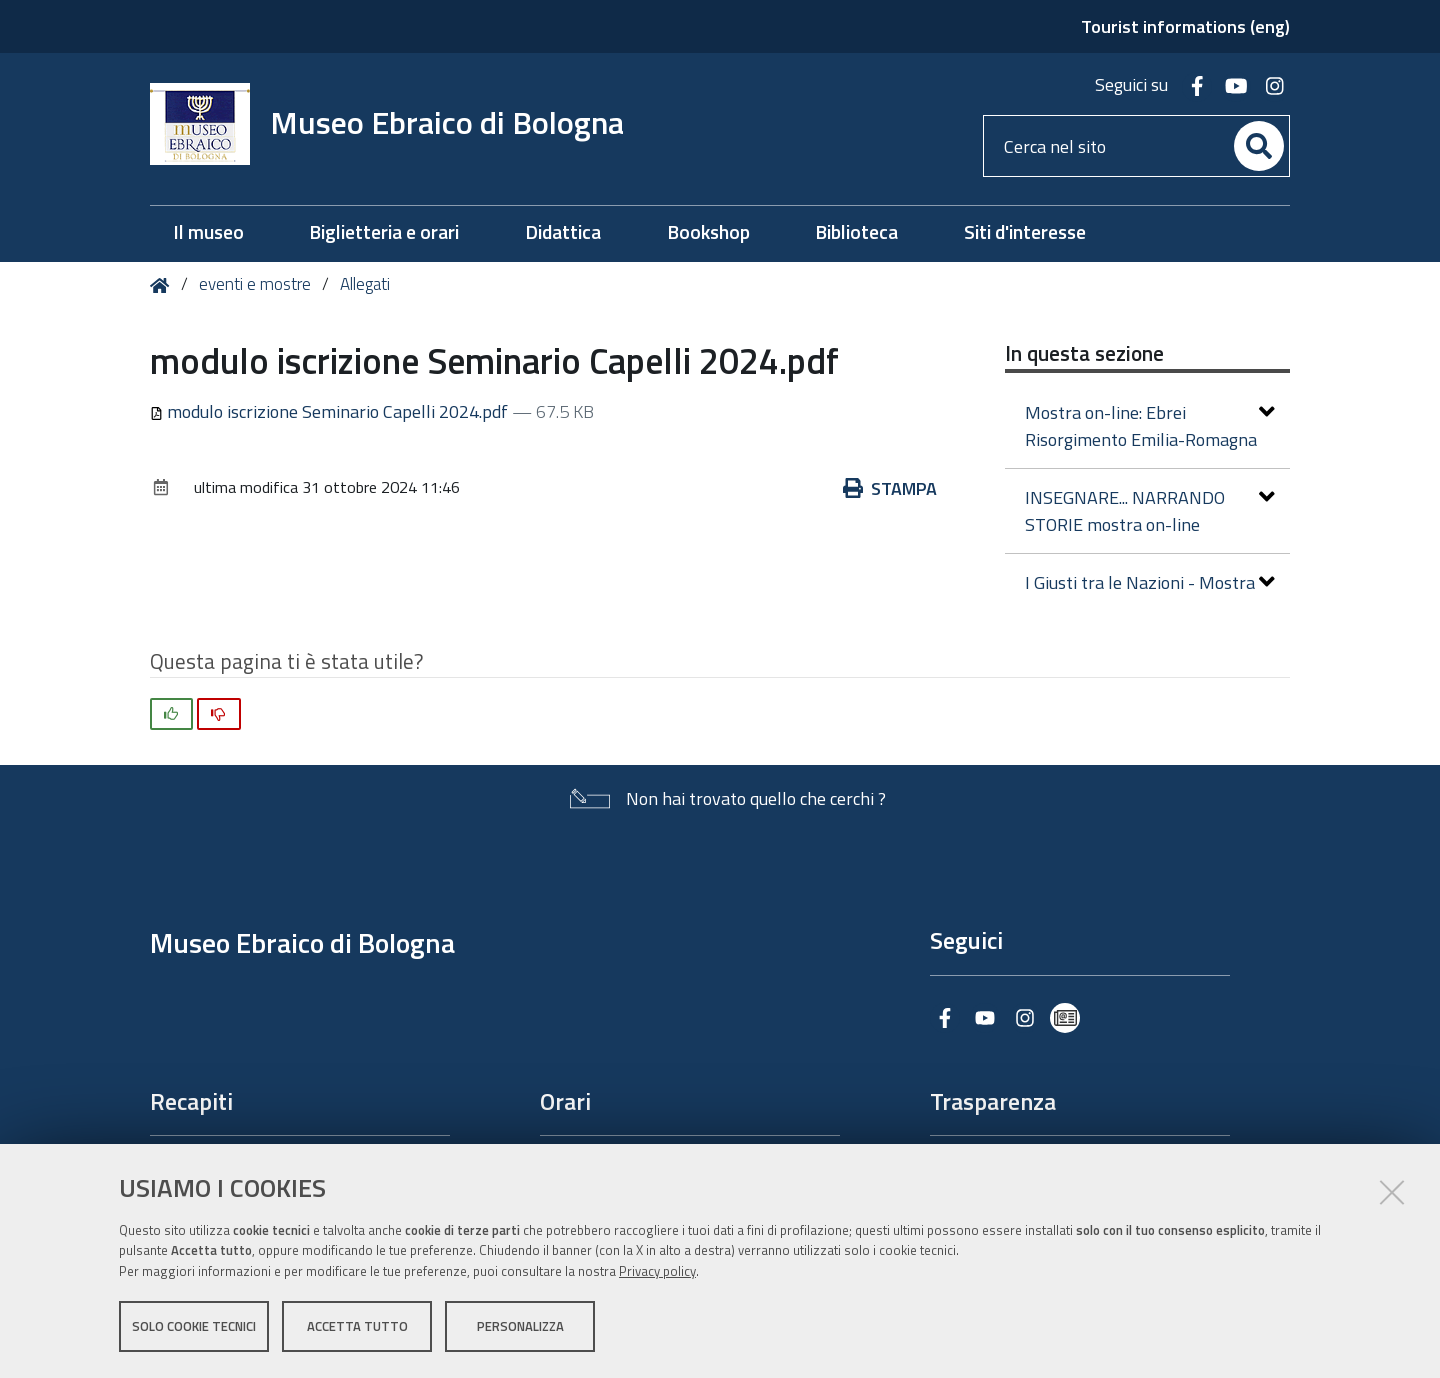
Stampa (890, 488)
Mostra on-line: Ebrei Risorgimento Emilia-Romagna (1150, 426)
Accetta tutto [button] (357, 1326)
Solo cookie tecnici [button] (194, 1326)
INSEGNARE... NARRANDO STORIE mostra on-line (1150, 511)
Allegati (365, 284)
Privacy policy (657, 1271)
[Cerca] (1259, 146)
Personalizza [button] (520, 1326)
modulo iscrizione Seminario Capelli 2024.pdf (331, 411)
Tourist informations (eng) (1185, 26)
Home (163, 285)
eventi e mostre (257, 284)
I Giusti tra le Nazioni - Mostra (1150, 582)
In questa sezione (1084, 353)
